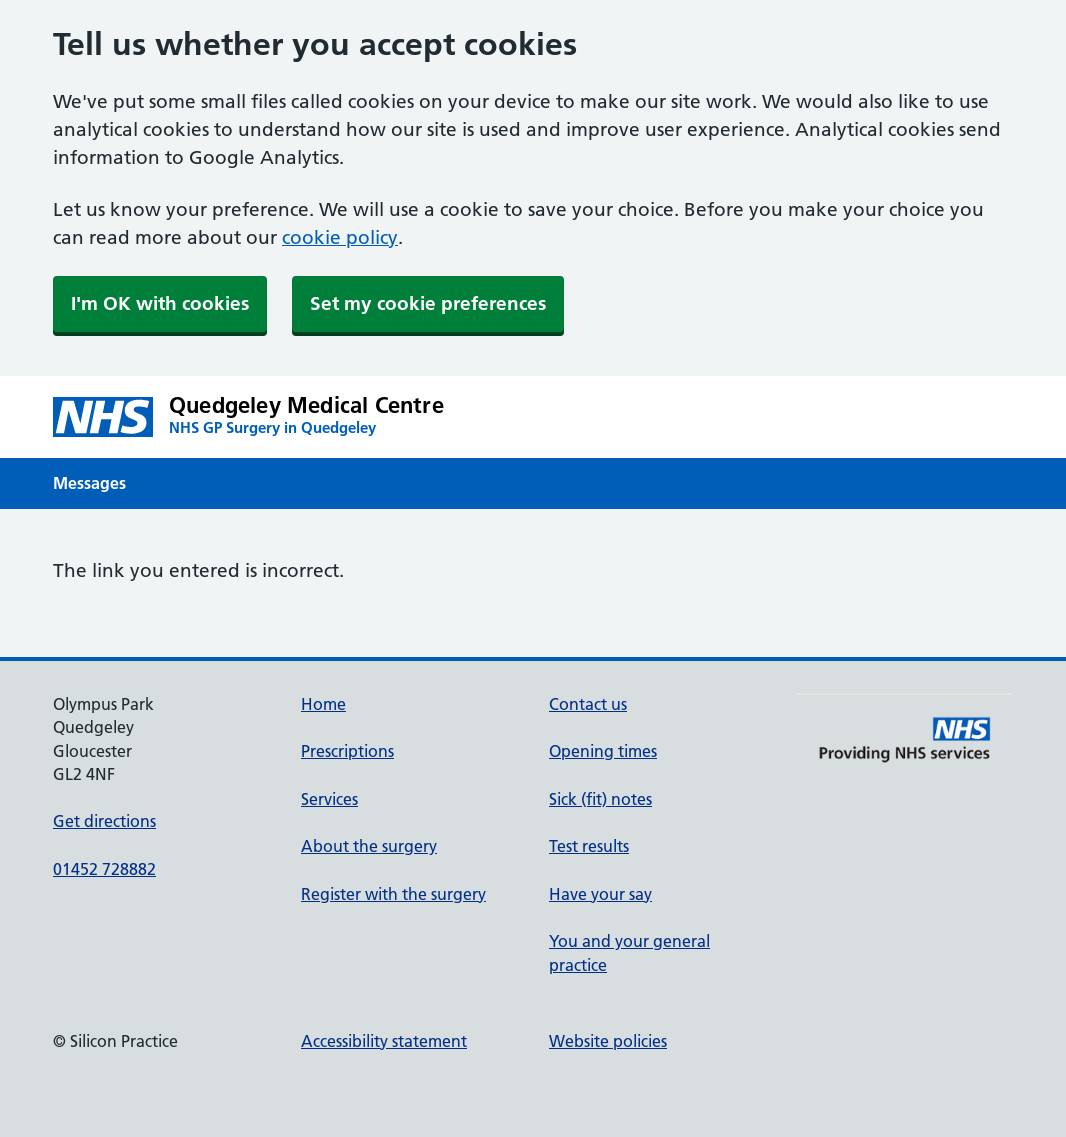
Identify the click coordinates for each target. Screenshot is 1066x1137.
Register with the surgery (393, 894)
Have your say (600, 894)
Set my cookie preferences (428, 303)
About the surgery (369, 846)
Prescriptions (347, 751)
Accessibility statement (384, 1041)
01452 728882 (104, 869)
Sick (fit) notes (600, 799)
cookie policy (340, 237)
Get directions (104, 821)
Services (329, 799)
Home (323, 704)
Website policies (608, 1041)
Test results (589, 846)
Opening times (603, 751)
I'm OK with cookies (160, 303)
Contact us (588, 704)
